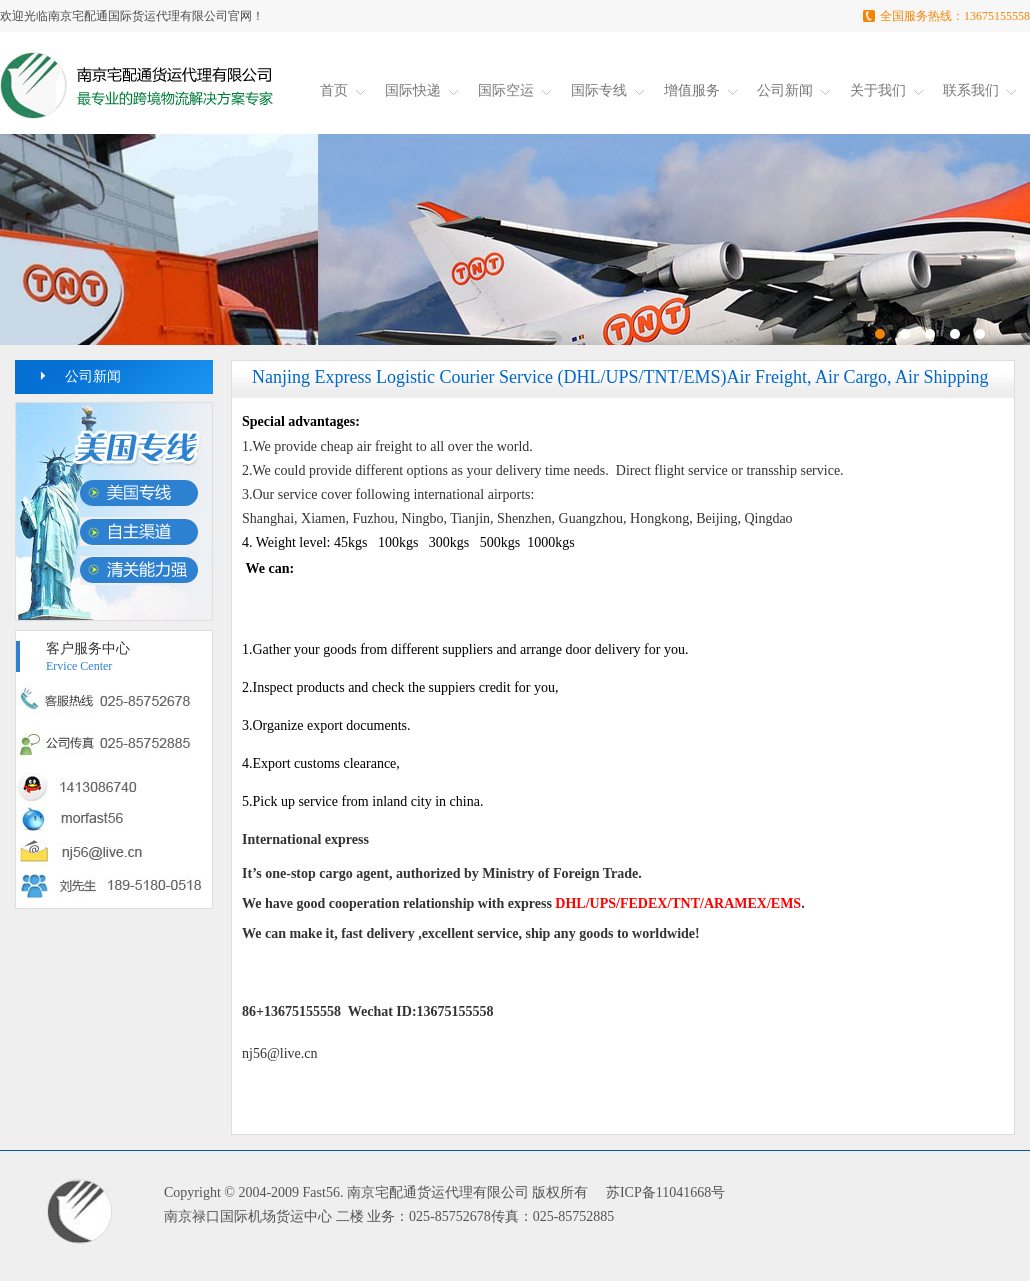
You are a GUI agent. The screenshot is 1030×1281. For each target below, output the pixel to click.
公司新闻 (793, 90)
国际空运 (514, 90)
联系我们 (979, 90)
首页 (342, 90)
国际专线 (607, 90)
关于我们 (886, 90)
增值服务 (700, 90)
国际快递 (421, 90)
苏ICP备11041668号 (665, 1192)
